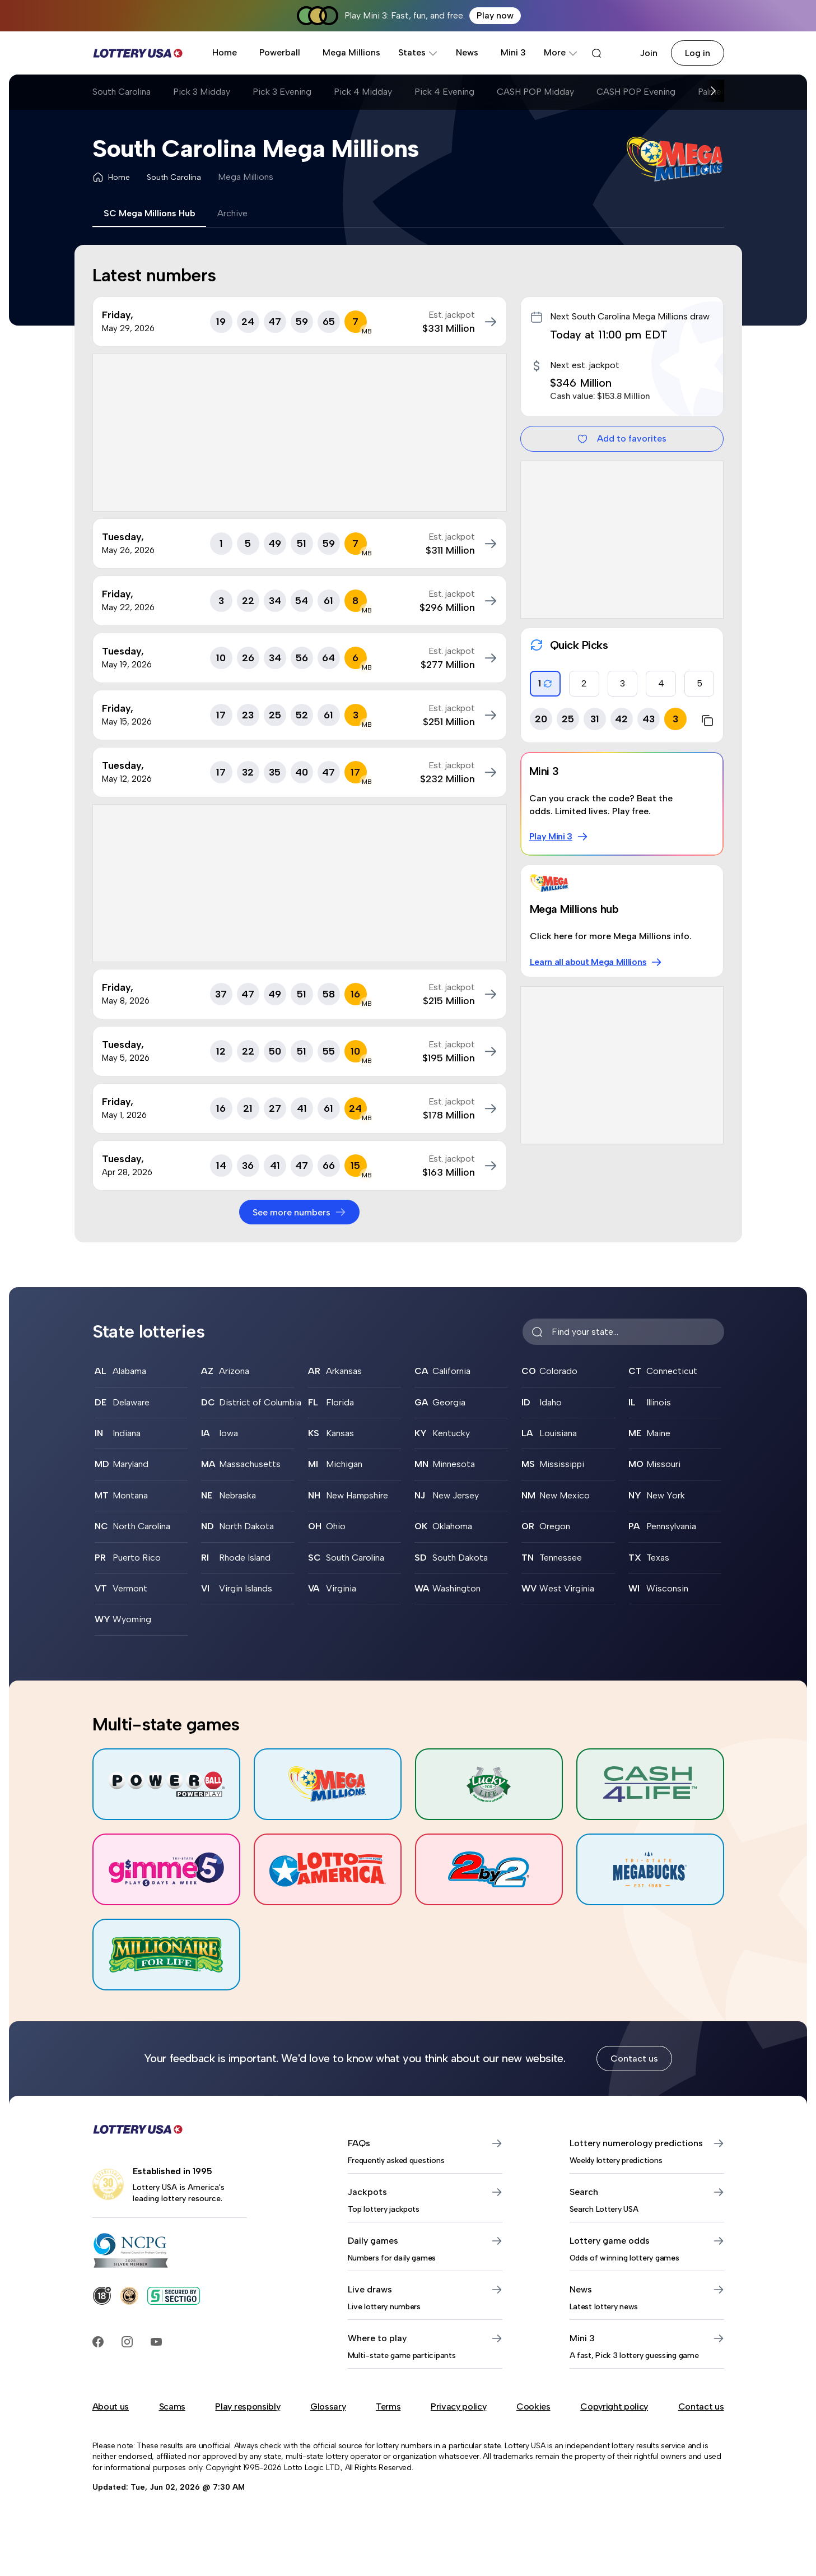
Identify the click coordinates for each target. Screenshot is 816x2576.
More (561, 52)
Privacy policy (459, 2406)
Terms (388, 2406)
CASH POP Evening (635, 91)
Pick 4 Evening (444, 91)
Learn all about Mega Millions (596, 962)
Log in (697, 53)
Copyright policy (614, 2406)
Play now (495, 15)
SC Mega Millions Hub (149, 213)
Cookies (533, 2406)
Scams (172, 2406)
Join (649, 53)
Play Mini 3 (558, 836)
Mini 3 (513, 52)
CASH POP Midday (535, 91)
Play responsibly (247, 2406)
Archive (232, 213)
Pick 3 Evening (282, 91)
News (467, 52)
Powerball (279, 52)
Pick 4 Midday (363, 91)
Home (224, 52)
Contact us (634, 2058)
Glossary (328, 2406)
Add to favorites (621, 438)
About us (110, 2406)
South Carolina (121, 91)
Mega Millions (351, 52)
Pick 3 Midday (201, 91)
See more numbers (299, 1212)
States (418, 52)
